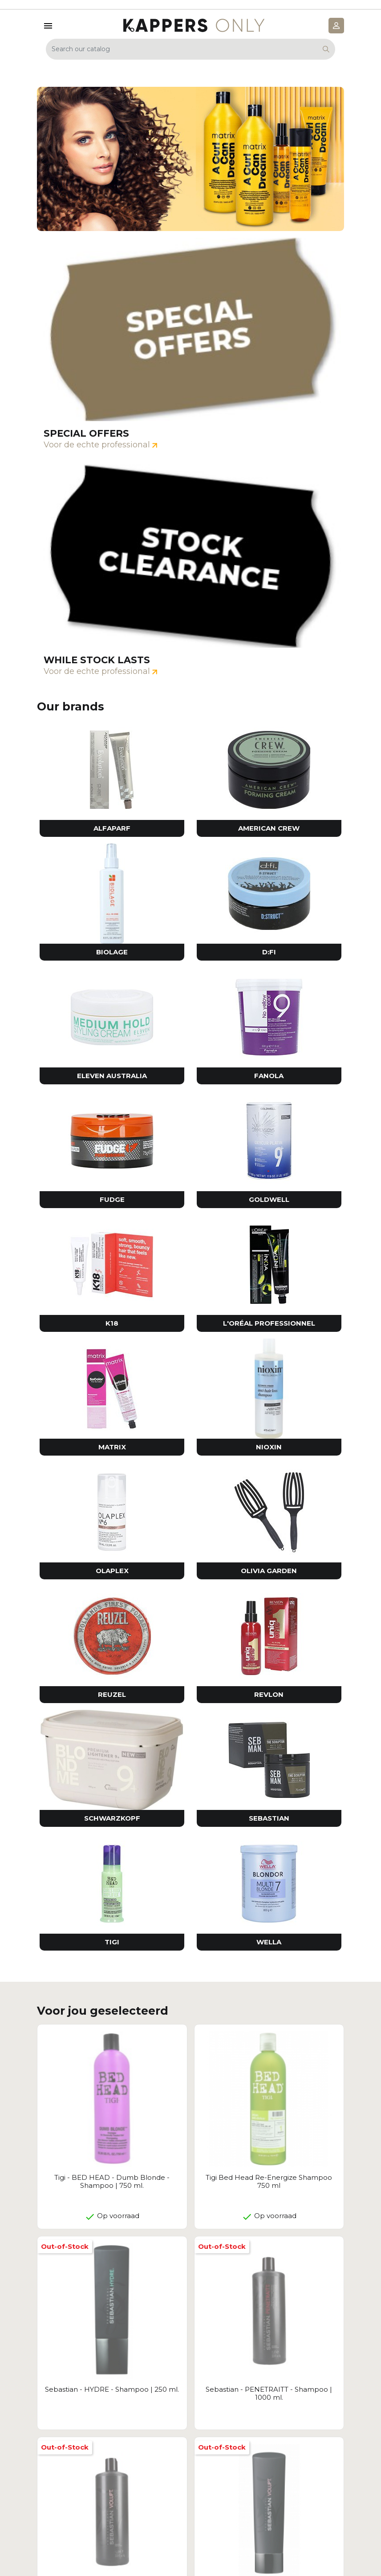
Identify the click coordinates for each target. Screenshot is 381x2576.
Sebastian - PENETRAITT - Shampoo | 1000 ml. (269, 2393)
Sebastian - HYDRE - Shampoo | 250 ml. (112, 2389)
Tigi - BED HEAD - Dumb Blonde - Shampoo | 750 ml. (112, 2181)
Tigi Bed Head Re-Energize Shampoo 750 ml (269, 2181)
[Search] (190, 49)
